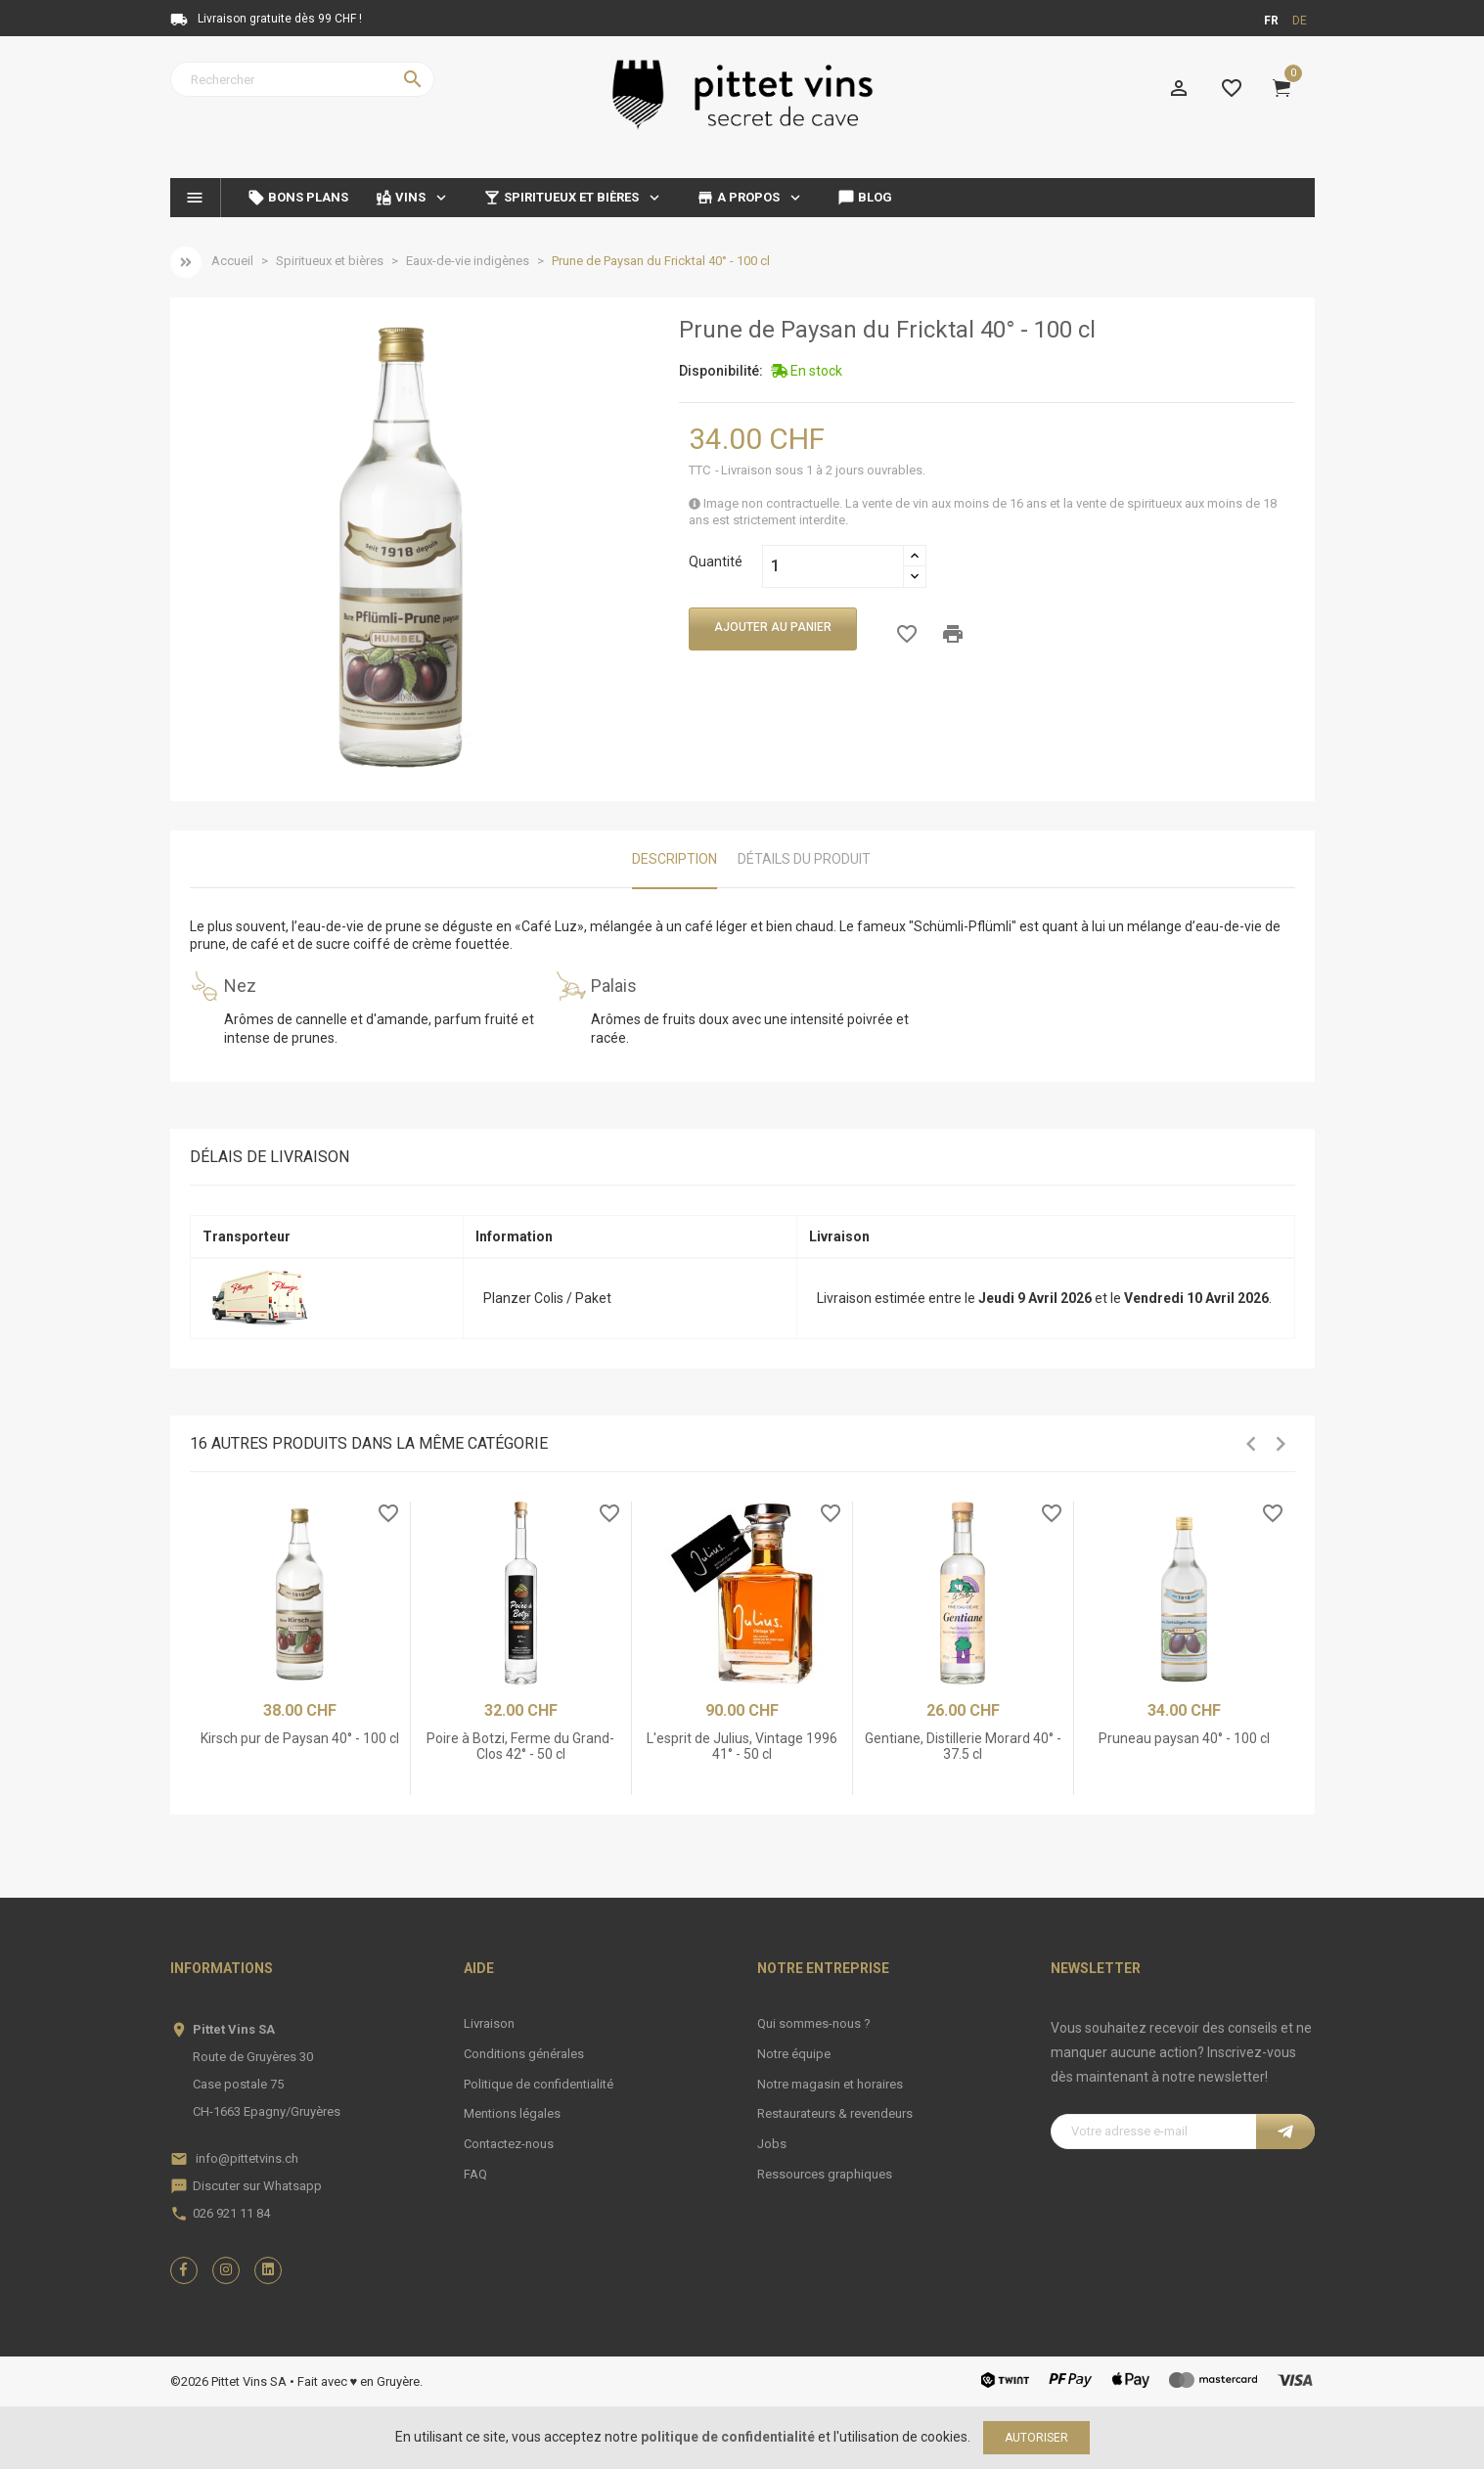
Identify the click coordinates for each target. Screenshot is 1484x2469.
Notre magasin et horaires (830, 2084)
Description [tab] (674, 859)
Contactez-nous (509, 2143)
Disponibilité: (721, 371)
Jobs (772, 2143)
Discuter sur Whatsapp (257, 2185)
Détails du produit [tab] (804, 859)
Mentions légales (512, 2113)
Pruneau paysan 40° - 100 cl (1184, 1738)
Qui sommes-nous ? (814, 2023)
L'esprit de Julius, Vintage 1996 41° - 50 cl (742, 1745)
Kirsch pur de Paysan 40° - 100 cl (300, 1738)
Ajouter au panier (773, 627)
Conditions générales (524, 2053)
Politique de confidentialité (538, 2084)
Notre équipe (794, 2053)
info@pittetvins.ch (247, 2158)
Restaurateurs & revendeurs (835, 2113)
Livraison (489, 2023)
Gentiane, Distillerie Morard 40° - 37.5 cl (963, 1745)
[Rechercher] (302, 79)
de (1299, 20)
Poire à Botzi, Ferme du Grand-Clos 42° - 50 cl (520, 1745)
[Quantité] (833, 566)
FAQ (475, 2174)
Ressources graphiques (824, 2174)
